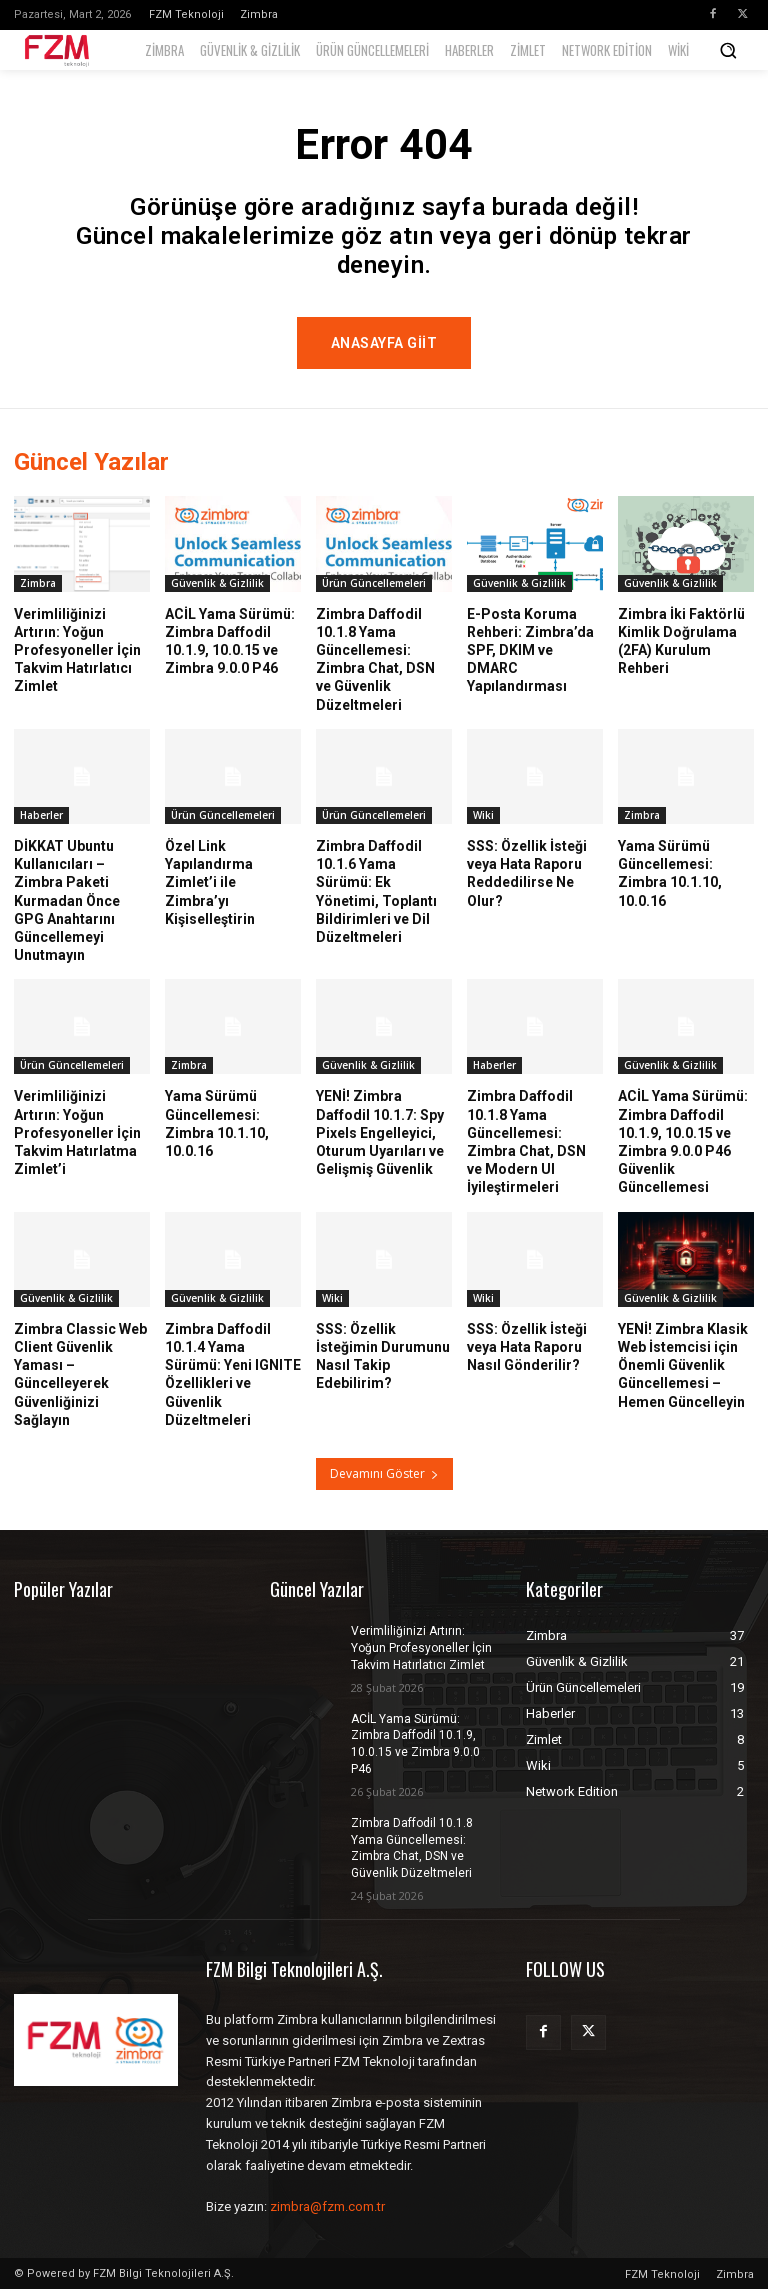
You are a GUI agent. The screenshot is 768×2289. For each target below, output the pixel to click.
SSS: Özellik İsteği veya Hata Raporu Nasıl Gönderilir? (527, 1346)
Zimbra (38, 582)
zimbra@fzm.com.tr (327, 2206)
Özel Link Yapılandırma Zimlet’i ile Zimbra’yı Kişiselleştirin (210, 881)
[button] (728, 50)
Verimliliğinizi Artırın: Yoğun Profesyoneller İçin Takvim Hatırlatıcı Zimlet (77, 649)
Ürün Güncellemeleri (374, 582)
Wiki (483, 814)
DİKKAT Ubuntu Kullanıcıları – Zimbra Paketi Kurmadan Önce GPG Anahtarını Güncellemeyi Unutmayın (67, 899)
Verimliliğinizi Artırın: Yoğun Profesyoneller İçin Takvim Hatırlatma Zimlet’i (77, 1132)
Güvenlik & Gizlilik (217, 582)
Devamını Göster (384, 1473)
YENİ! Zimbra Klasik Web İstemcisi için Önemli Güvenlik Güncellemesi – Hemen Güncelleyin (683, 1364)
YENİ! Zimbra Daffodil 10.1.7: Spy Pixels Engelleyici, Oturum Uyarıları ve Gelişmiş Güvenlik (380, 1132)
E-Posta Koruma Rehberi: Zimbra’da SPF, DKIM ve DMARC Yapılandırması (530, 649)
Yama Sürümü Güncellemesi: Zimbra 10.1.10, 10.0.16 (217, 1123)
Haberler (41, 814)
